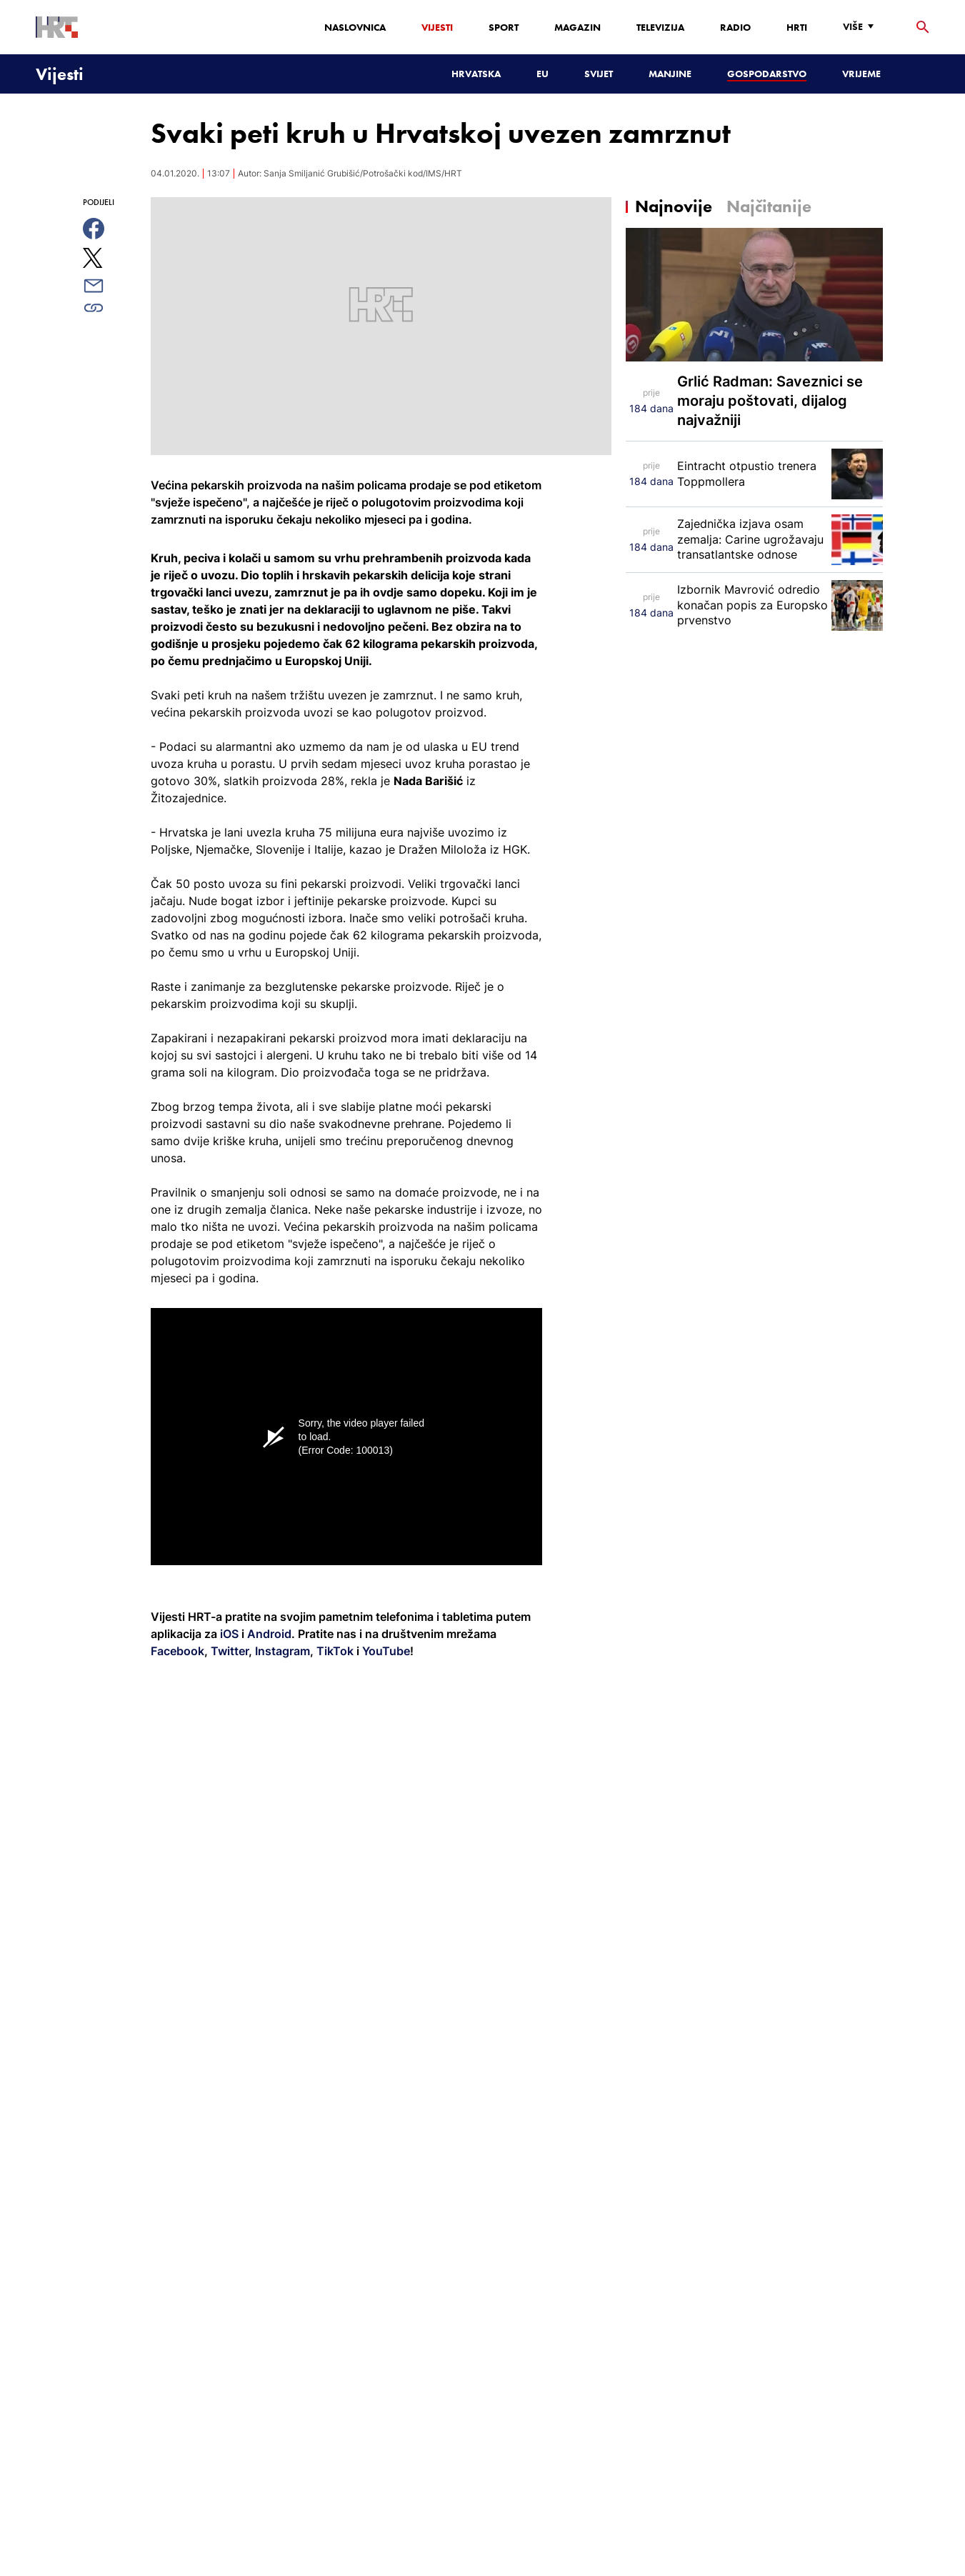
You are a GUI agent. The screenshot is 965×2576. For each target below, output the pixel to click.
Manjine (670, 73)
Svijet (598, 73)
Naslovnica (355, 27)
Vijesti (437, 27)
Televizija (660, 27)
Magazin (577, 27)
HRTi (796, 27)
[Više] (862, 27)
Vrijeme (861, 73)
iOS (230, 1634)
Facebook (177, 1651)
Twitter (228, 1651)
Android (269, 1634)
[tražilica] (922, 27)
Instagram (281, 1651)
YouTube (384, 1651)
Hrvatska (476, 73)
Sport (504, 27)
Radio (735, 27)
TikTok (334, 1651)
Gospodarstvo (766, 73)
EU (542, 73)
